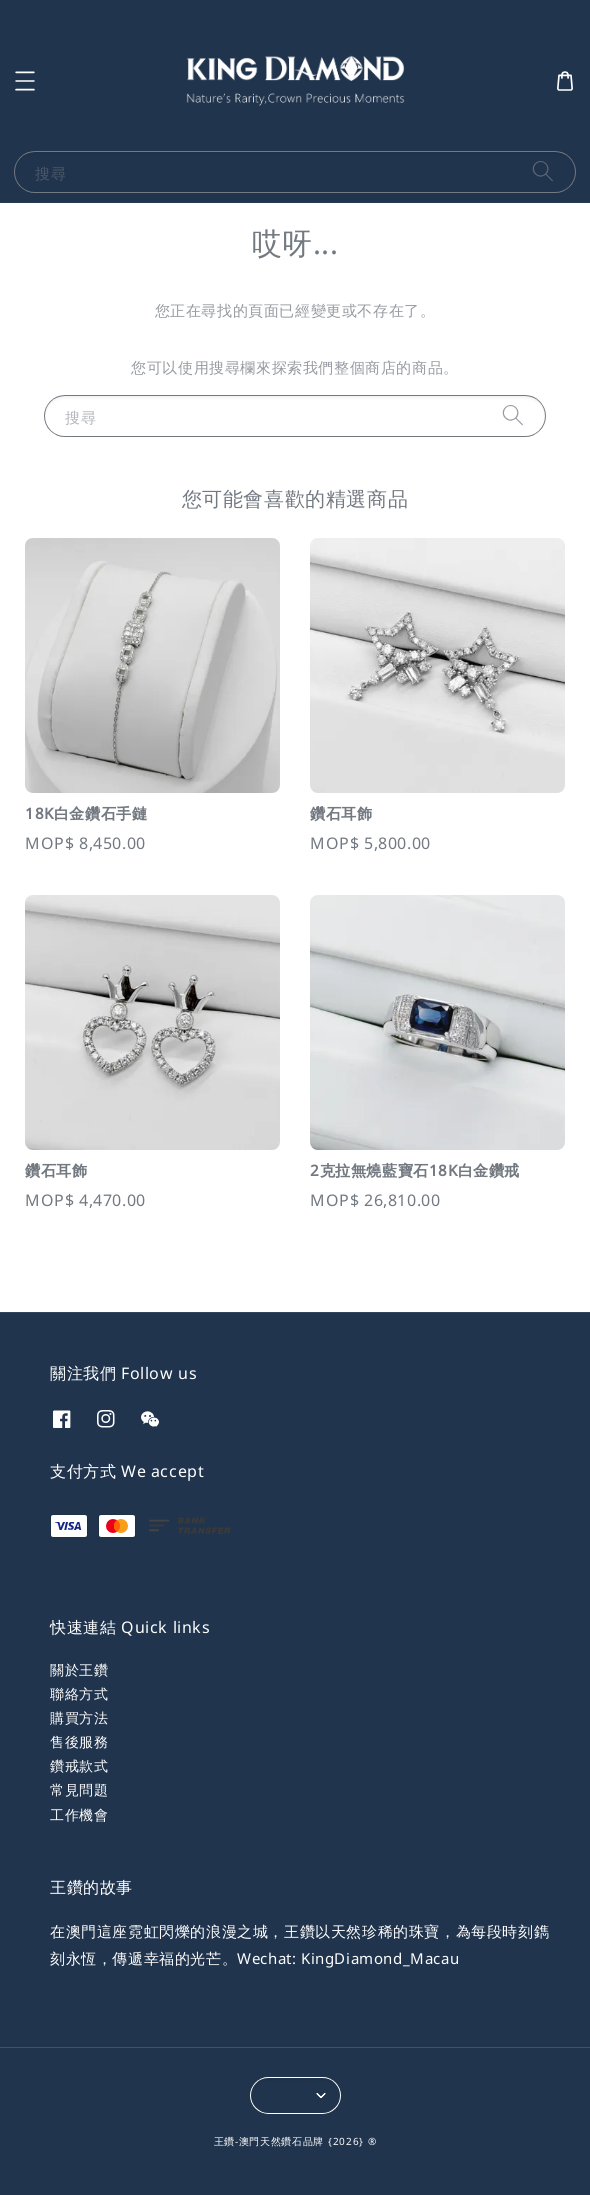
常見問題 (79, 1789)
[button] (25, 81)
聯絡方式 (79, 1693)
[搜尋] (543, 171)
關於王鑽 (79, 1669)
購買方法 (79, 1717)
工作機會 (79, 1814)
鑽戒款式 (79, 1765)
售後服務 (79, 1741)
